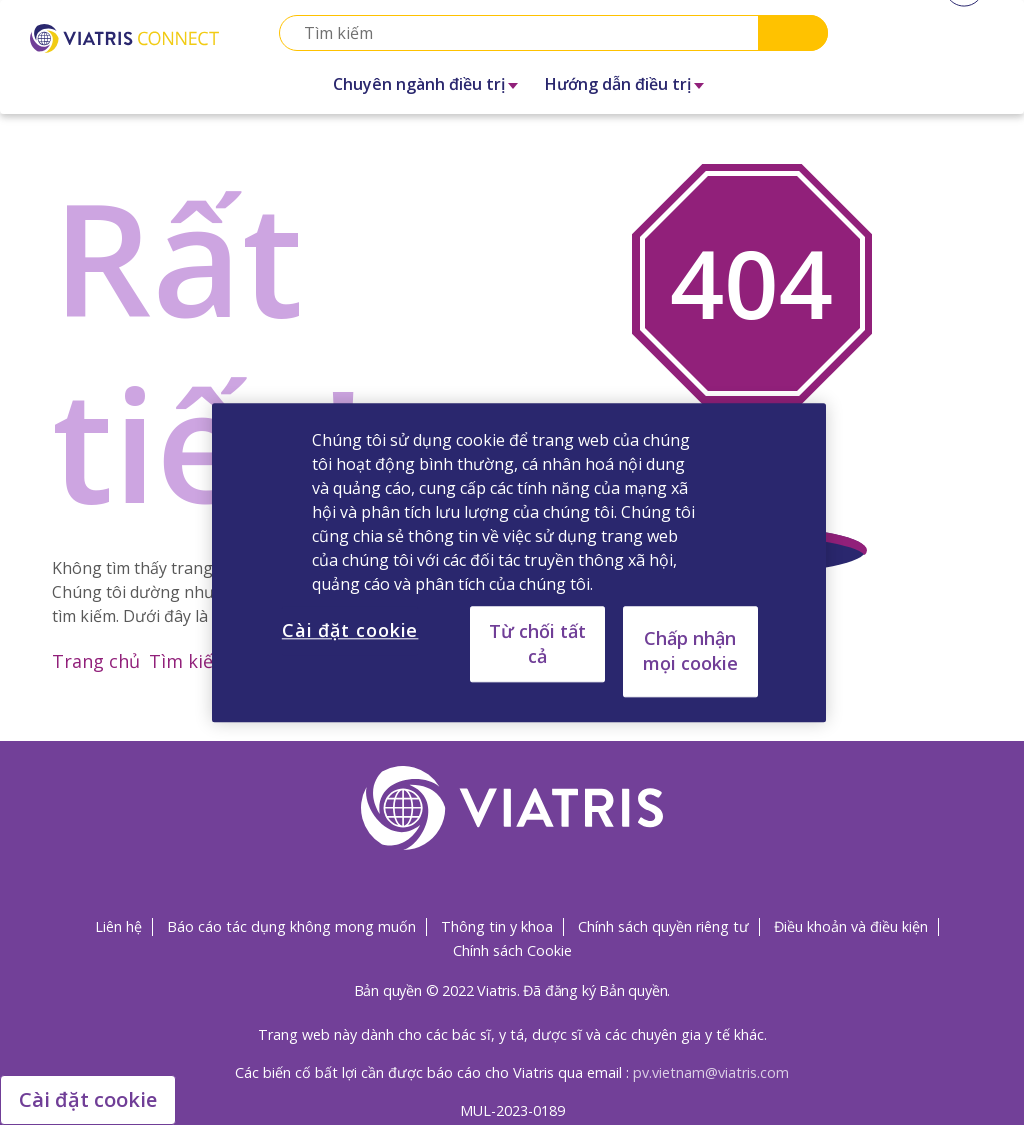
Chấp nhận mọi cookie (690, 650)
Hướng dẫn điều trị (618, 84)
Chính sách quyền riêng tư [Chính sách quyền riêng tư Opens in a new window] (663, 926)
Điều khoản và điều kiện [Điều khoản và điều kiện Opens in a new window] (851, 926)
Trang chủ (96, 661)
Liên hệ (118, 926)
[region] (519, 562)
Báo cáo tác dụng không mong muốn (291, 926)
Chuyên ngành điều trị (419, 84)
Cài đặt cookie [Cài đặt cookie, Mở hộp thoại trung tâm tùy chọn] (350, 630)
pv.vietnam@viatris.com (711, 1072)
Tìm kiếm (189, 661)
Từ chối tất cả (537, 643)
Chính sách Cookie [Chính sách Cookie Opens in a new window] (512, 950)
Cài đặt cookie (88, 1099)
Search (793, 33)
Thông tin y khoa (497, 926)
